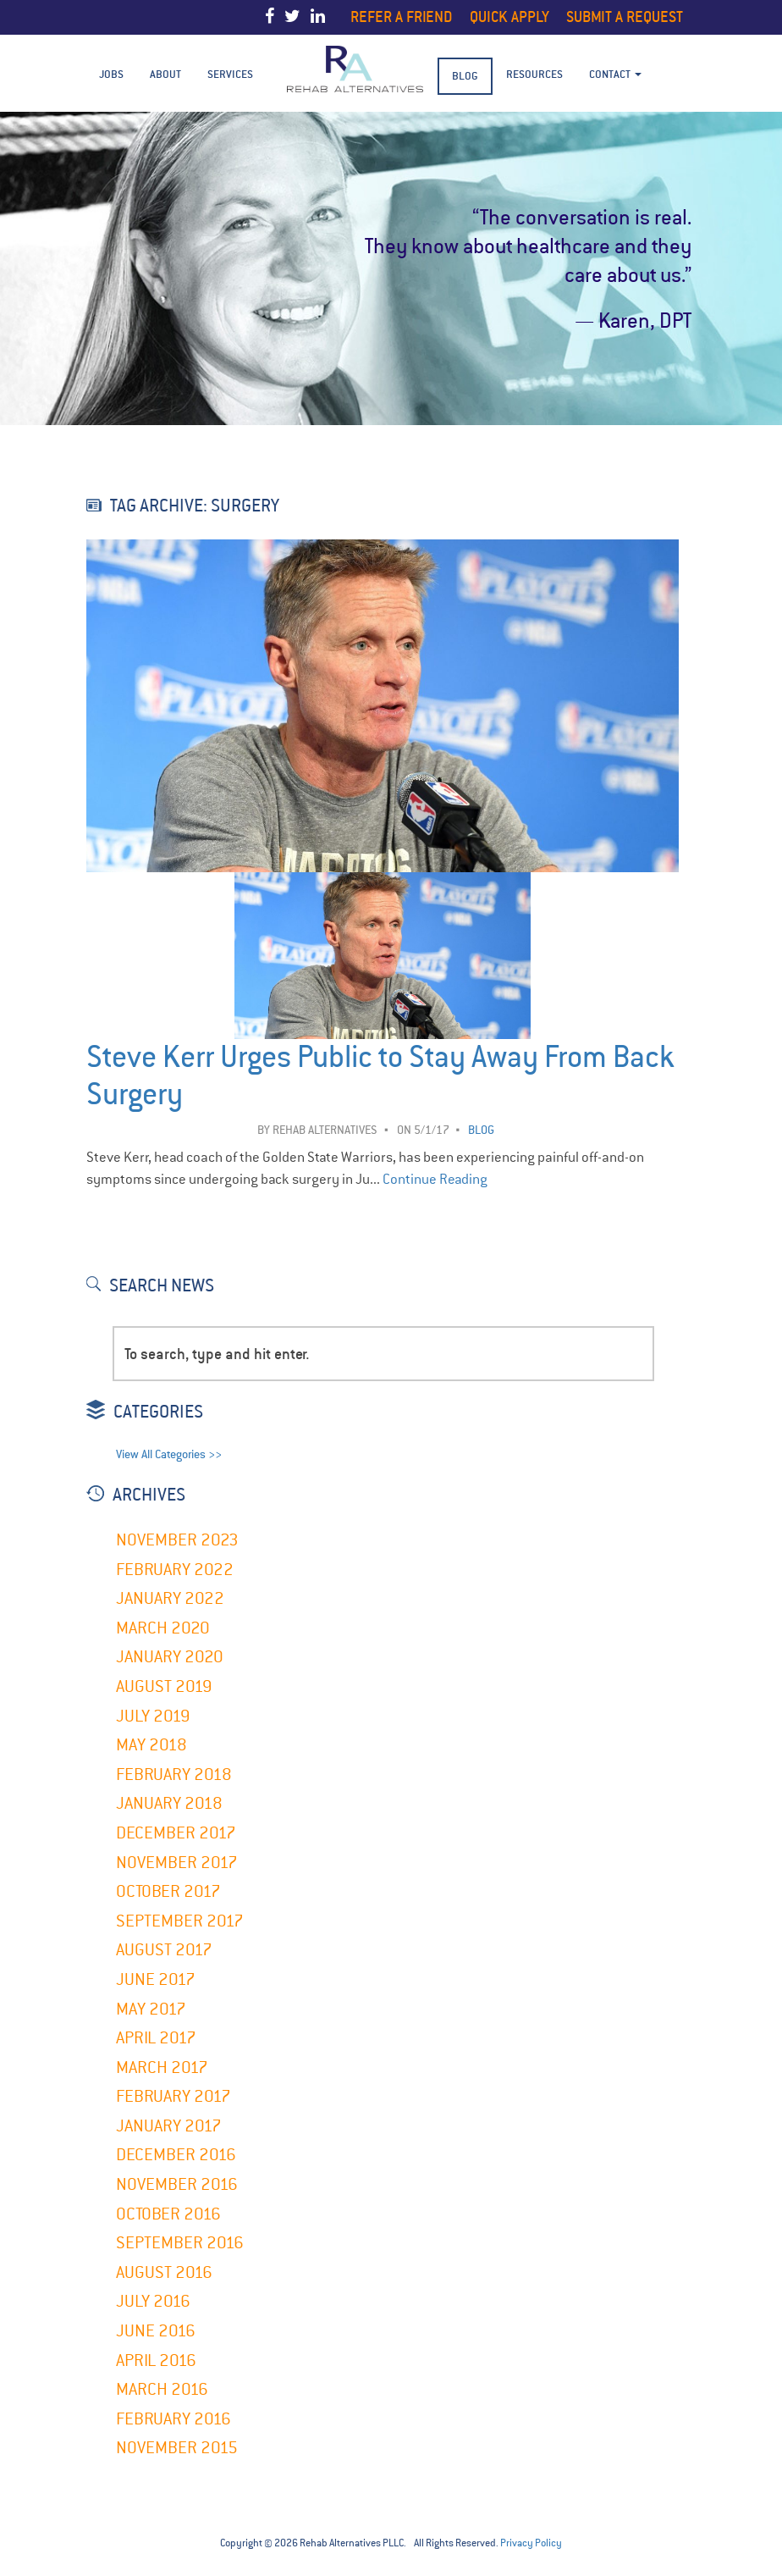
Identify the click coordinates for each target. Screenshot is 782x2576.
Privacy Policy (531, 2543)
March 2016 (162, 2389)
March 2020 (163, 1628)
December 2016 (176, 2154)
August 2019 (164, 1686)
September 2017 (180, 1921)
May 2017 (151, 2009)
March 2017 (162, 2067)
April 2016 (156, 2360)
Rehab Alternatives (325, 1130)
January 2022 (170, 1598)
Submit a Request (624, 16)
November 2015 (177, 2447)
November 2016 (177, 2184)
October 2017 (168, 1891)
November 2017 (177, 1862)
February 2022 (175, 1569)
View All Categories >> (169, 1454)
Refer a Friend (401, 16)
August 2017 (164, 1949)
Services (230, 74)
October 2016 (168, 2214)
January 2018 (169, 1803)
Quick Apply (509, 16)
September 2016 (180, 2242)
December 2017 (176, 1833)
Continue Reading (435, 1179)
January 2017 (169, 2126)
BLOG (465, 76)
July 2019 (153, 1716)
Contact (615, 74)
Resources (534, 74)
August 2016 (164, 2272)
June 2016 (156, 2330)
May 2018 (151, 1744)
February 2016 (173, 2419)
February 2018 (174, 1774)
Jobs (111, 74)
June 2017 (156, 1979)
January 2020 (169, 1656)
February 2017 (173, 2096)
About (165, 74)
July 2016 (153, 2301)
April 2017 (156, 2037)
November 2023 (177, 1540)
